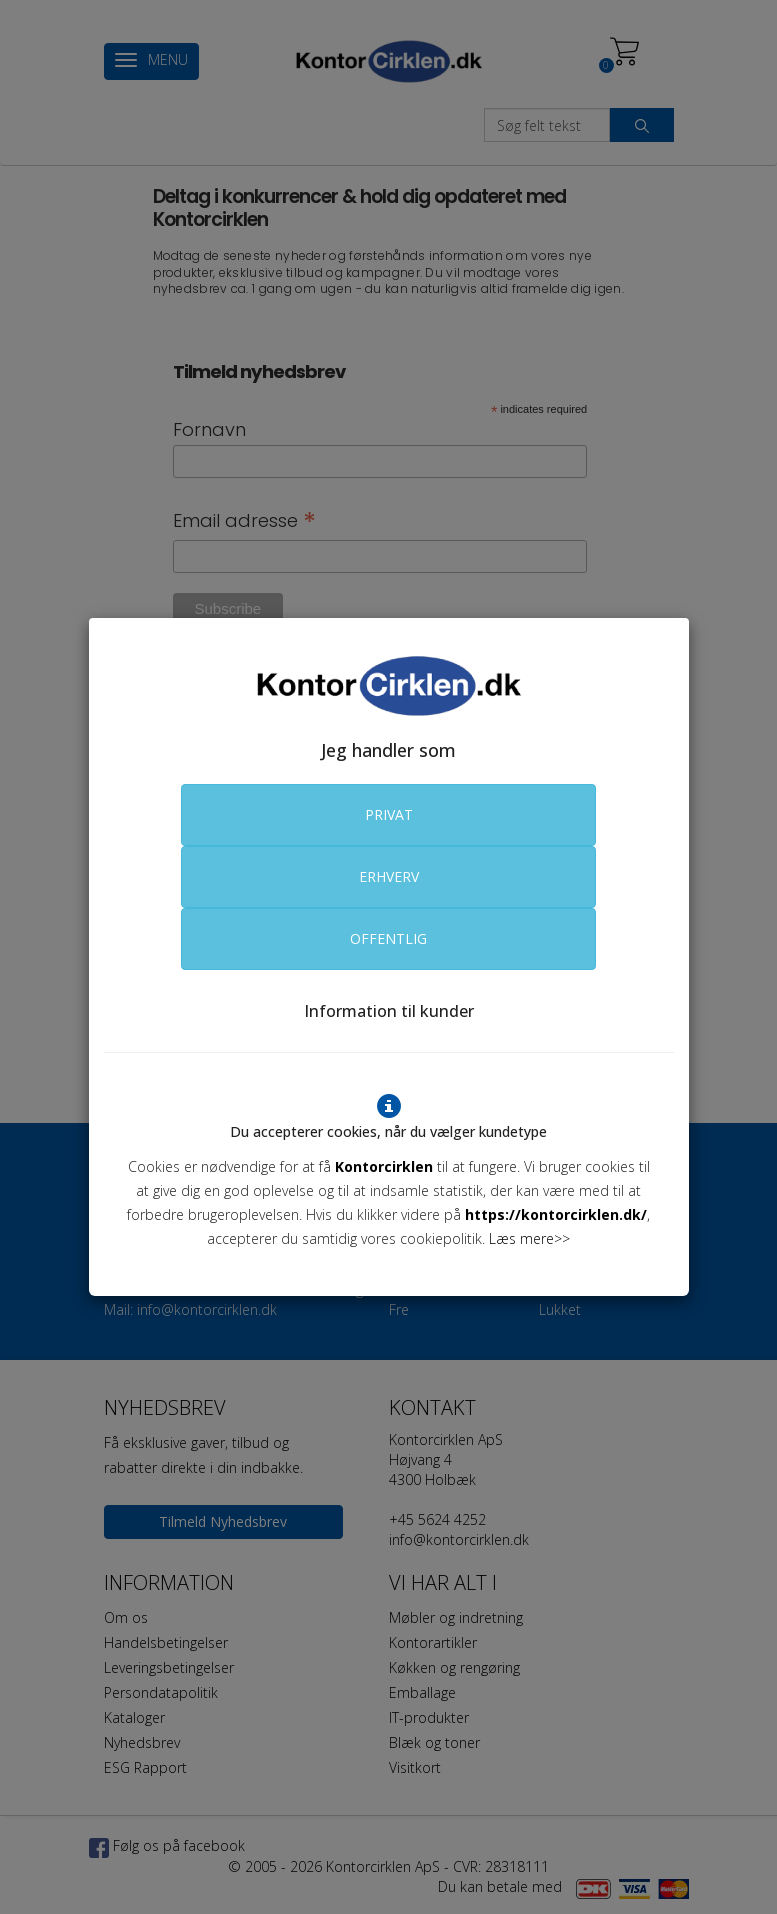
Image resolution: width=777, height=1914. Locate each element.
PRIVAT (389, 814)
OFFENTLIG (388, 938)
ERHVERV (389, 876)
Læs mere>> (529, 1238)
